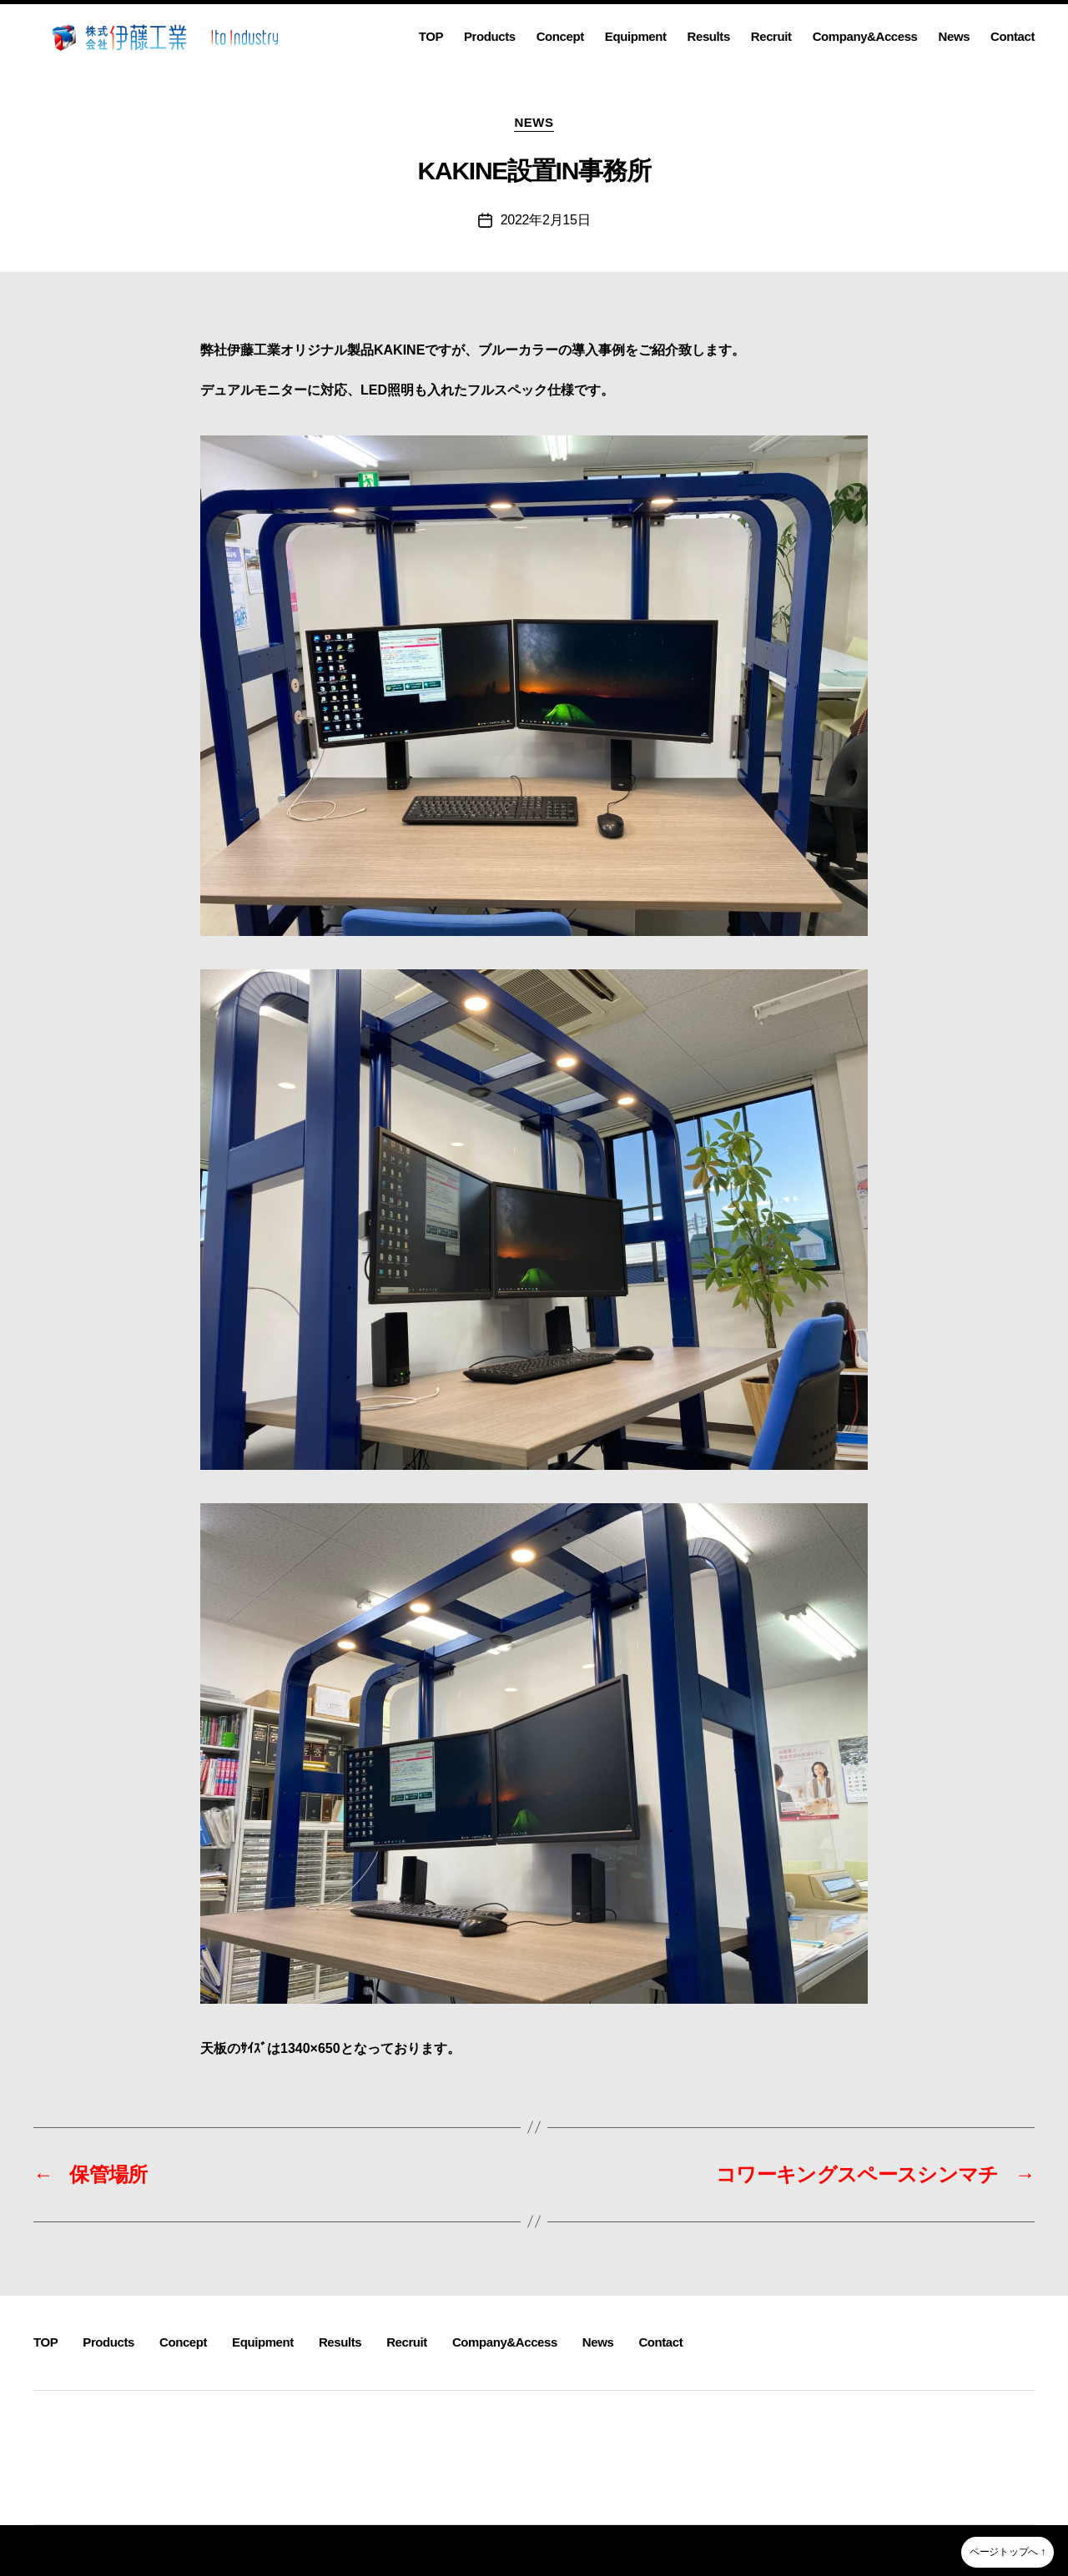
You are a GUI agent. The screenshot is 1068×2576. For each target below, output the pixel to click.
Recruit (771, 36)
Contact (1012, 36)
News (954, 36)
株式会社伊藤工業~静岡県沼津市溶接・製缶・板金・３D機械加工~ (220, 2550)
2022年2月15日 (546, 220)
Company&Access (865, 36)
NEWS (533, 122)
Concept (560, 36)
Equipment (636, 36)
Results (709, 36)
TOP (431, 36)
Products (490, 36)
